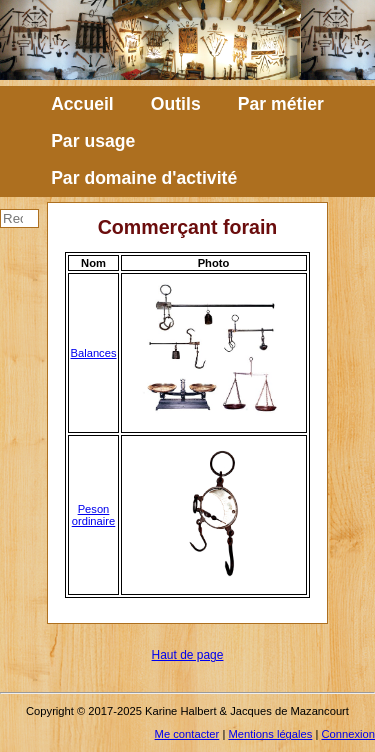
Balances (93, 353)
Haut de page (188, 655)
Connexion (349, 734)
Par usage (93, 141)
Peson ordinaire (94, 515)
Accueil (82, 104)
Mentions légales (270, 734)
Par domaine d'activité (144, 178)
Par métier (281, 104)
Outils (176, 104)
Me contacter (187, 734)
